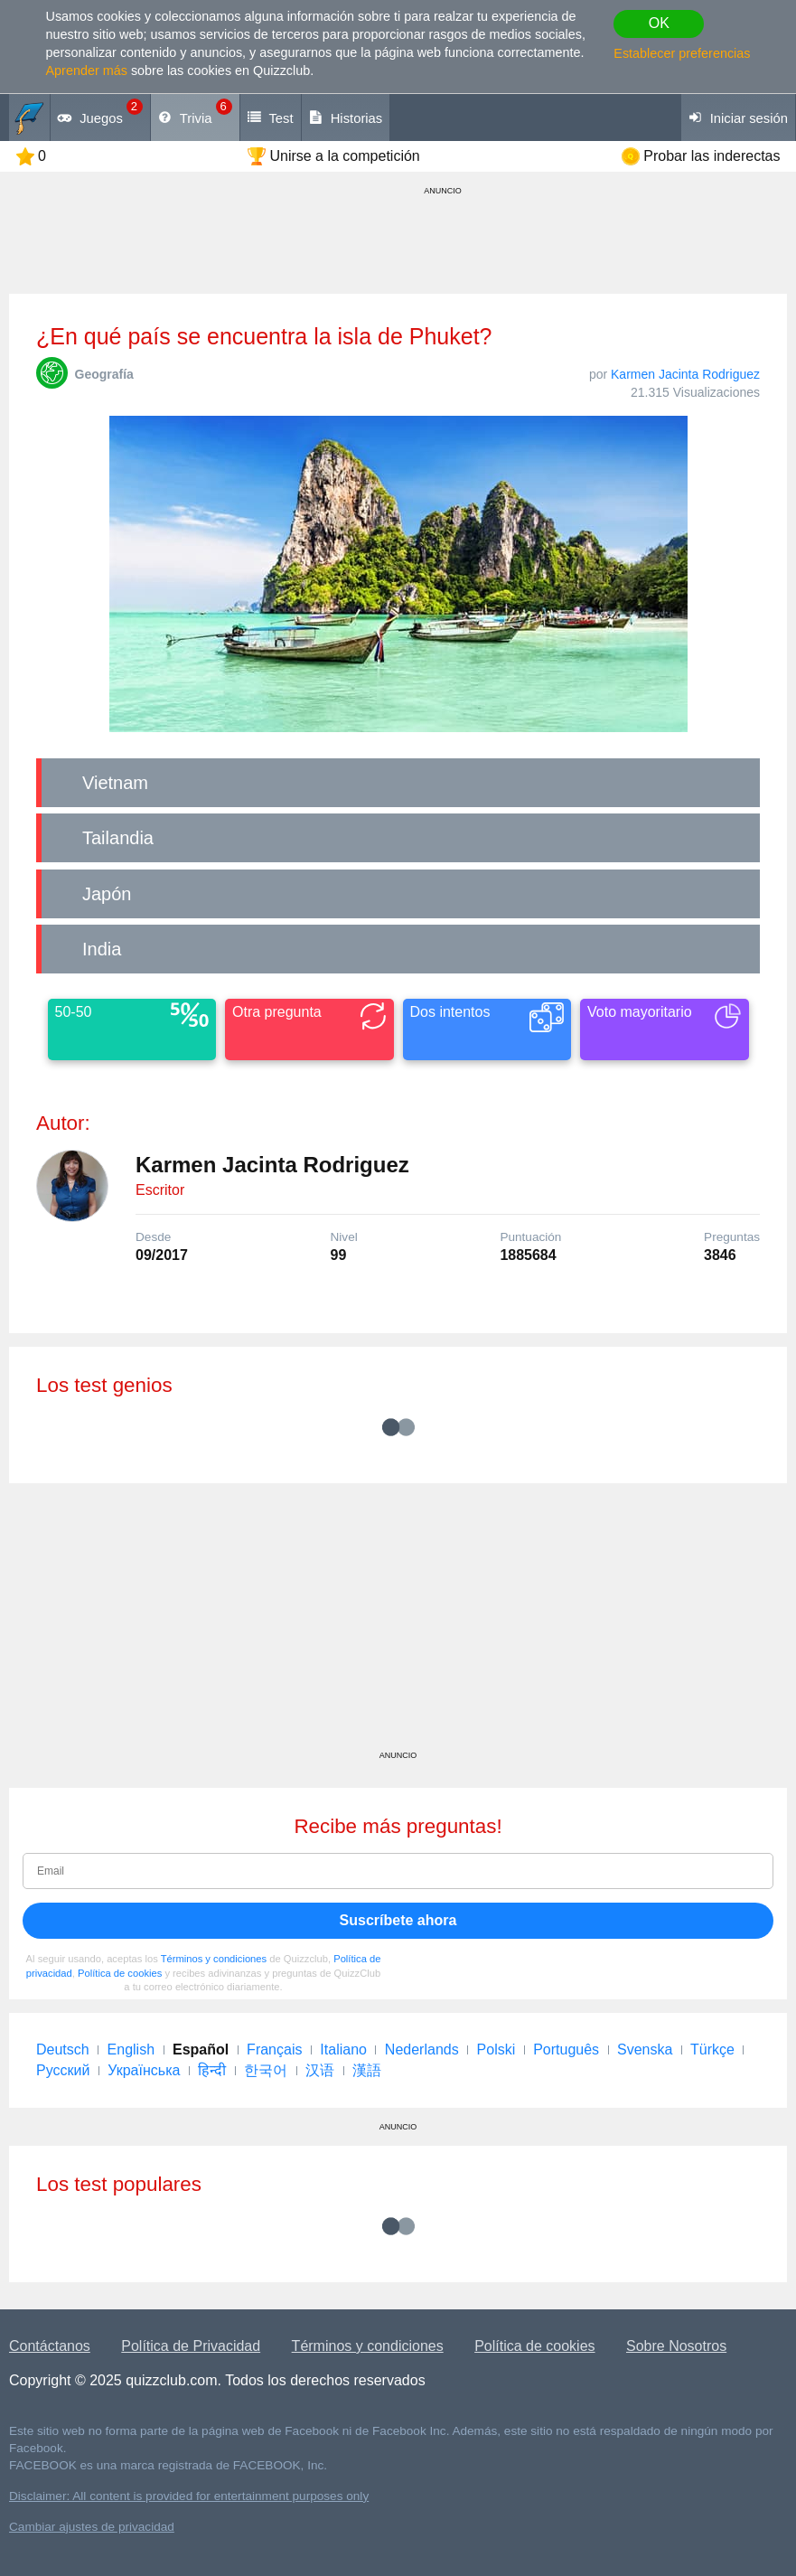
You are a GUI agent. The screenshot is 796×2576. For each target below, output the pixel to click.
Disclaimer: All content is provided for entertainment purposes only (189, 2496)
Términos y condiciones (214, 1958)
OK (659, 23)
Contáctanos (49, 2346)
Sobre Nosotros (676, 2346)
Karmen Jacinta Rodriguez (685, 374)
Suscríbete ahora (398, 1920)
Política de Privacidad (190, 2346)
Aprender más (86, 70)
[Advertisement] (398, 1623)
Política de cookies (120, 1973)
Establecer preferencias (681, 53)
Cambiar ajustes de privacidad (91, 2527)
